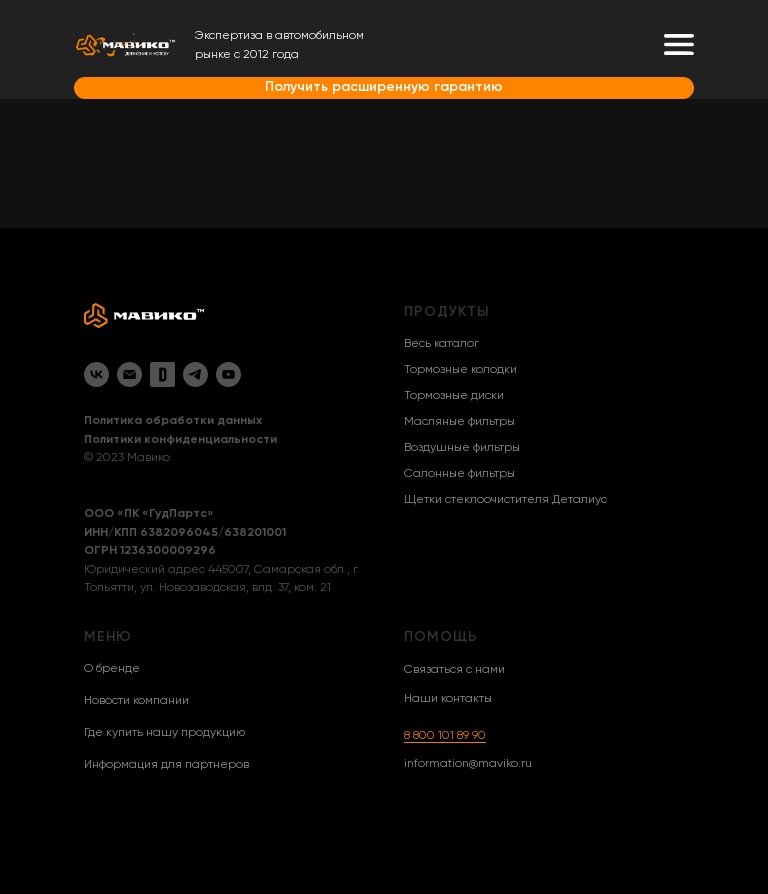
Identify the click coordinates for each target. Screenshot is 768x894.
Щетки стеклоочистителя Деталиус (505, 500)
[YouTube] (228, 374)
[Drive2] (162, 374)
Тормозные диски (454, 396)
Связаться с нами (454, 670)
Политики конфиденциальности (180, 440)
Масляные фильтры (459, 422)
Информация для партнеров (166, 765)
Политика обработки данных (173, 421)
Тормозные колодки (460, 370)
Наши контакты (448, 699)
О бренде (112, 669)
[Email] (129, 374)
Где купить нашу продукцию (164, 733)
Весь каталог (441, 344)
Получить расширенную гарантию (384, 87)
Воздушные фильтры (462, 448)
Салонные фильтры (459, 474)
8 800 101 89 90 (445, 736)
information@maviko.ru (468, 764)
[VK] (96, 374)
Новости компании (136, 701)
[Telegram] (195, 374)
